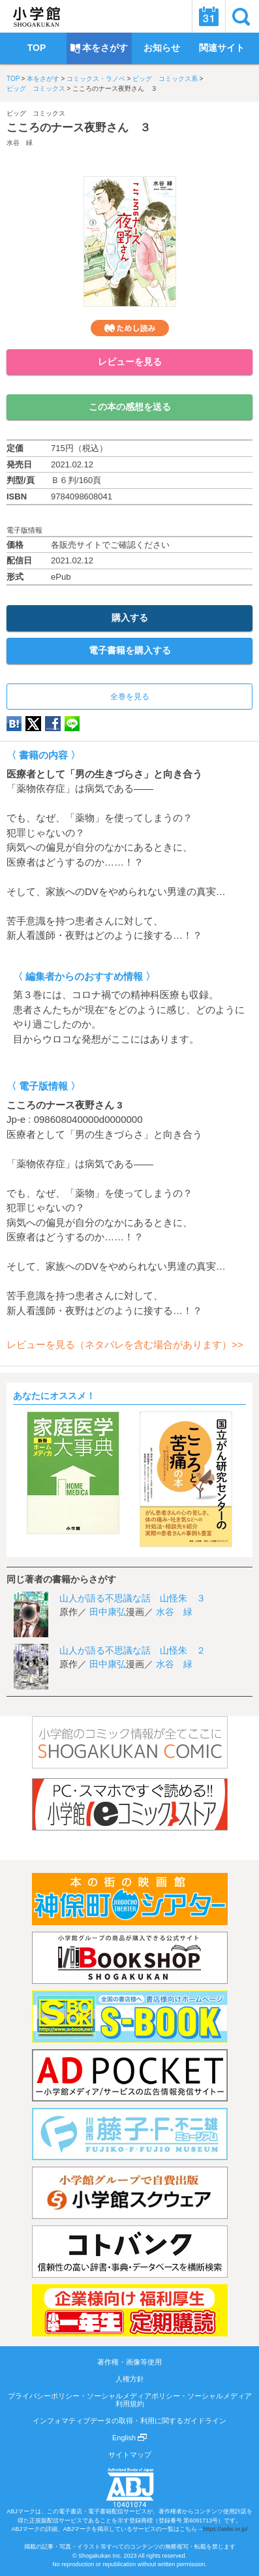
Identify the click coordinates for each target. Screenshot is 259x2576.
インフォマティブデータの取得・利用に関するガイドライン (129, 2421)
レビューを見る (130, 361)
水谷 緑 (20, 142)
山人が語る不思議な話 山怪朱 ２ (132, 1650)
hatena (14, 723)
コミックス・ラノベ (96, 78)
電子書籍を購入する (130, 650)
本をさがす (43, 78)
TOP (13, 78)
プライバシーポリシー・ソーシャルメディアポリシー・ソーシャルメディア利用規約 (130, 2400)
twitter (33, 723)
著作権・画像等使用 (129, 2362)
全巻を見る (129, 696)
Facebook (53, 723)
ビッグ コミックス (36, 88)
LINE (72, 723)
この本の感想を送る (130, 406)
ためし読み (130, 328)
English (129, 2438)
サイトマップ (129, 2454)
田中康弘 (107, 1612)
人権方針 (129, 2379)
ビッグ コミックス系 (165, 78)
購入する (130, 617)
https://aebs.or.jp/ (225, 2529)
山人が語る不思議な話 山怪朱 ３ (132, 1598)
